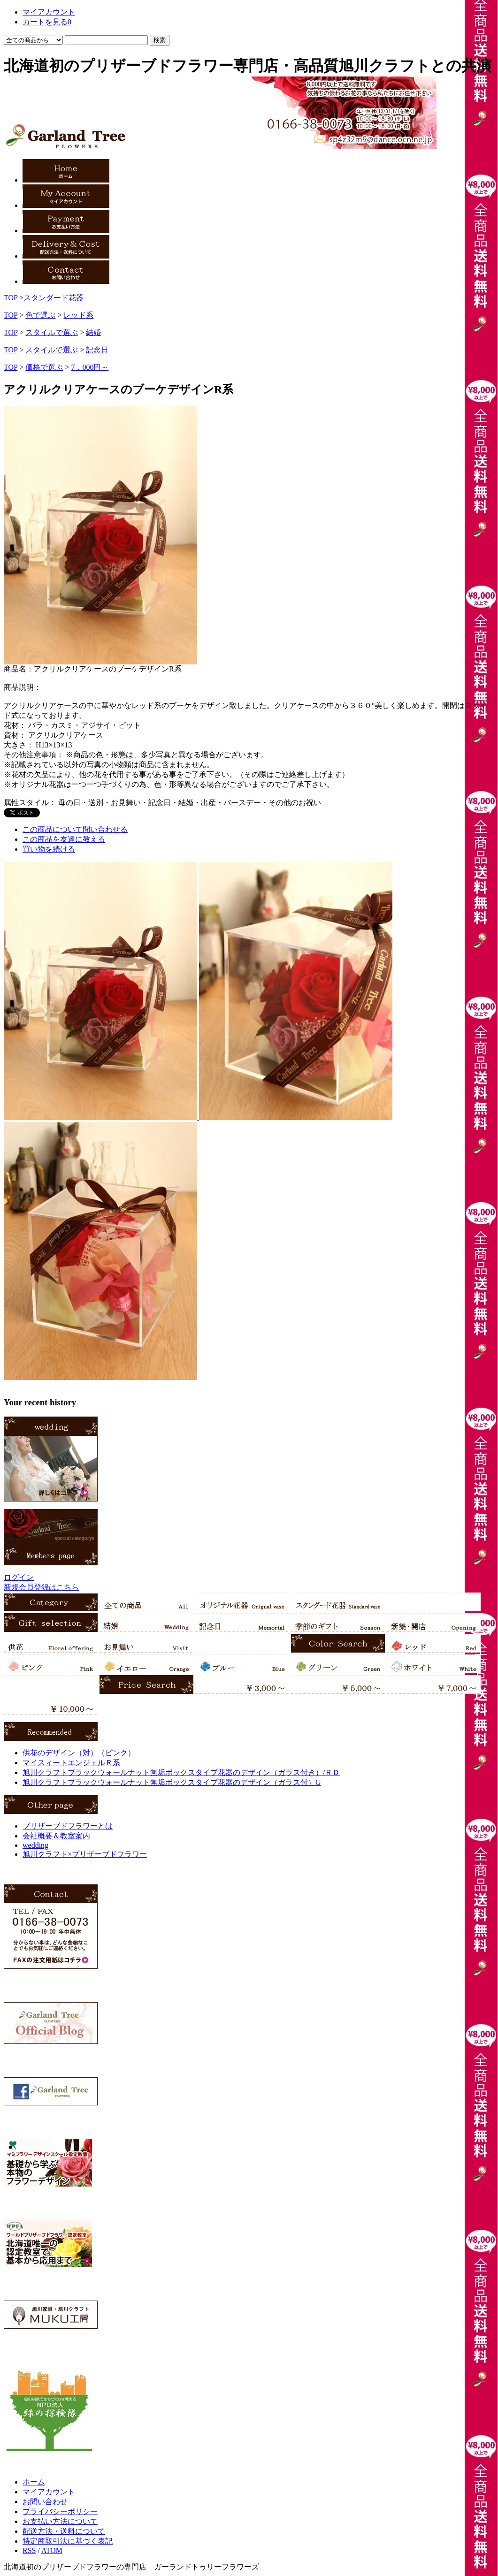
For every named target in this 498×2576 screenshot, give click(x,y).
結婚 (93, 332)
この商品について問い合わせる (75, 829)
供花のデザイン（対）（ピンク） (79, 1753)
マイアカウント (49, 2492)
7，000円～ (89, 367)
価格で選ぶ (44, 367)
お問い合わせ (45, 2502)
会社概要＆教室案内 (56, 1836)
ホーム (34, 2482)
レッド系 (78, 315)
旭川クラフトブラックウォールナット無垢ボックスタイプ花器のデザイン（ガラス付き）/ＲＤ (181, 1772)
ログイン (19, 1577)
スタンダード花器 (53, 298)
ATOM (51, 2550)
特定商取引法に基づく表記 (68, 2541)
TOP (10, 298)
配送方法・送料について (64, 2531)
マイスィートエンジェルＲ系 (71, 1763)
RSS (29, 2550)
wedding (35, 1845)
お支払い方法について (60, 2521)
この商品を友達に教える (64, 839)
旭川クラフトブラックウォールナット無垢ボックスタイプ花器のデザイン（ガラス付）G (172, 1782)
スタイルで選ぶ (51, 332)
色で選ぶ (40, 315)
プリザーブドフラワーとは (68, 1826)
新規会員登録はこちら (41, 1587)
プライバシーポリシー (60, 2511)
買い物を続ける (49, 849)
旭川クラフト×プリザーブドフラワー (85, 1854)
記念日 (97, 350)
